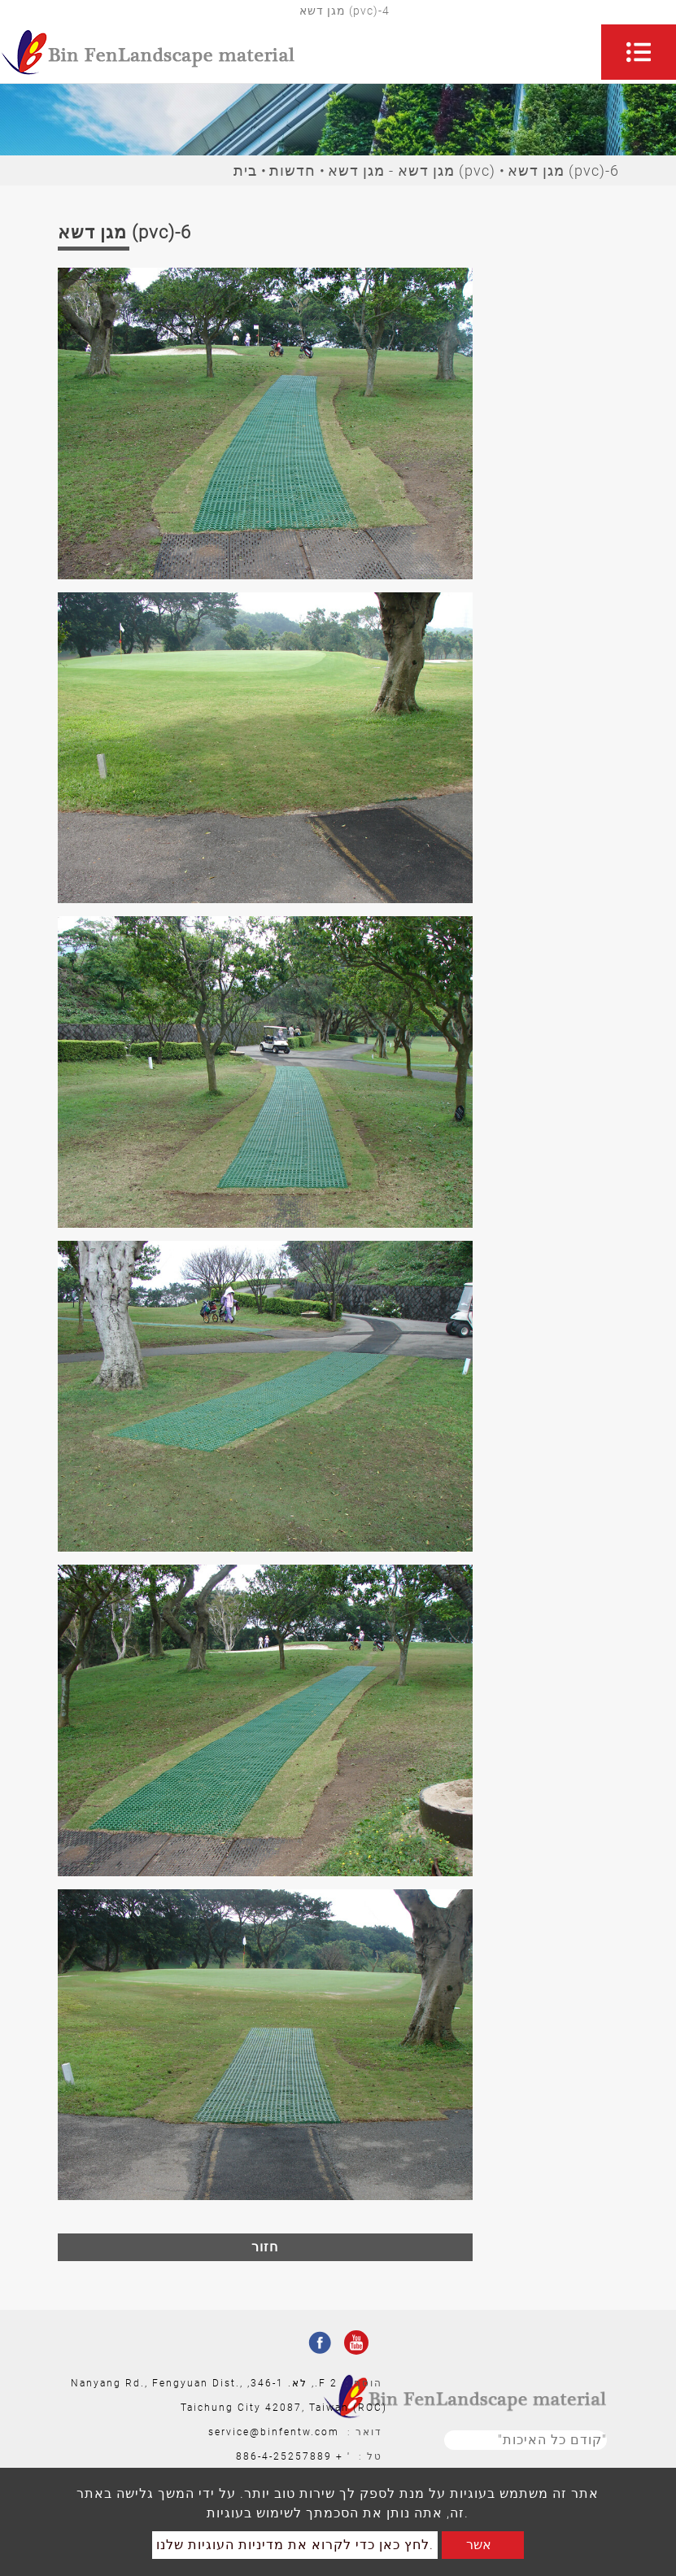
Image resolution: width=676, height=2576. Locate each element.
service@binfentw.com (273, 2432)
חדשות (292, 170)
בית (245, 170)
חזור (264, 2247)
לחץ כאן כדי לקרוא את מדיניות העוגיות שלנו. (295, 2544)
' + (343, 2456)
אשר (478, 2544)
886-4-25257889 (284, 2456)
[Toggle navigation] (638, 52)
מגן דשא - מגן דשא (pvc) (411, 170)
